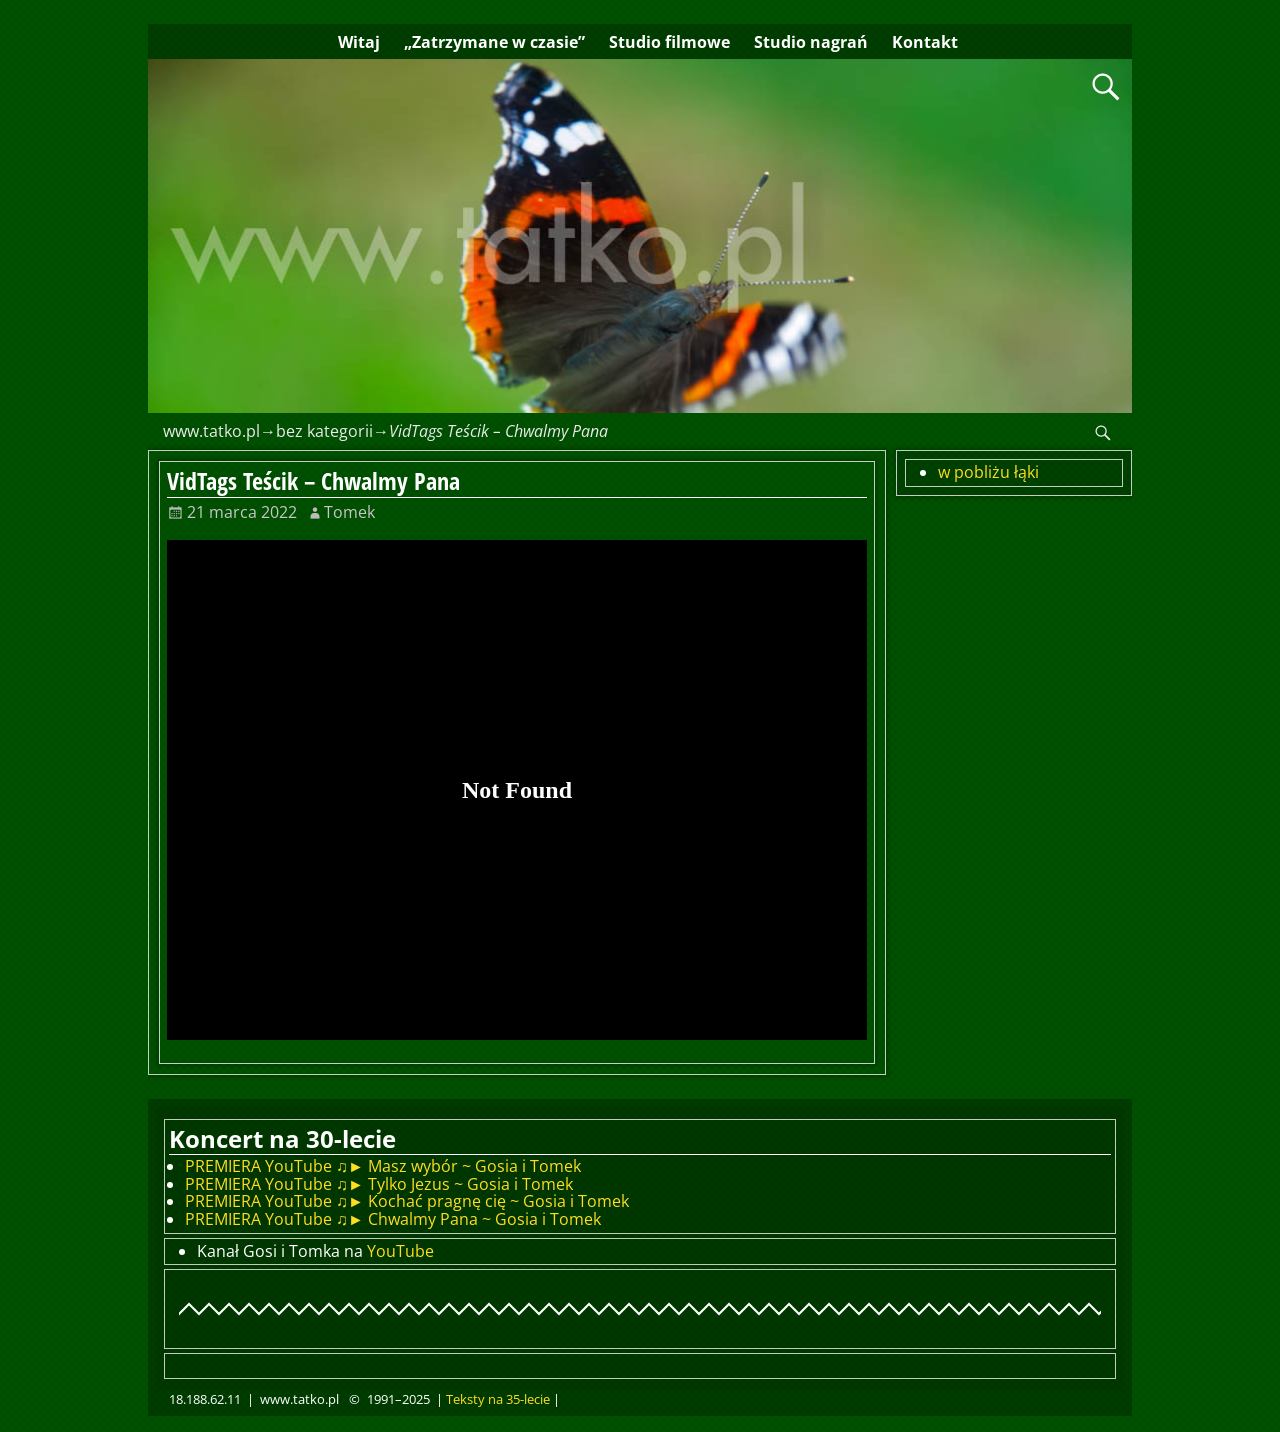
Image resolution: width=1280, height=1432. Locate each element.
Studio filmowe (669, 42)
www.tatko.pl (211, 431)
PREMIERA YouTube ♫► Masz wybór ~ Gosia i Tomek (383, 1166)
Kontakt (925, 42)
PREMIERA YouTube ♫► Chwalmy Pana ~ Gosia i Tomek (393, 1219)
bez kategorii (324, 431)
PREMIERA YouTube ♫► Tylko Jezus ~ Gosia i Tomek (379, 1184)
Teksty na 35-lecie (498, 1399)
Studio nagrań (811, 42)
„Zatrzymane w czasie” (494, 42)
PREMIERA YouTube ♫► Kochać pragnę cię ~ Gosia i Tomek (407, 1201)
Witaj (359, 42)
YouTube (400, 1251)
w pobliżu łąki (988, 472)
